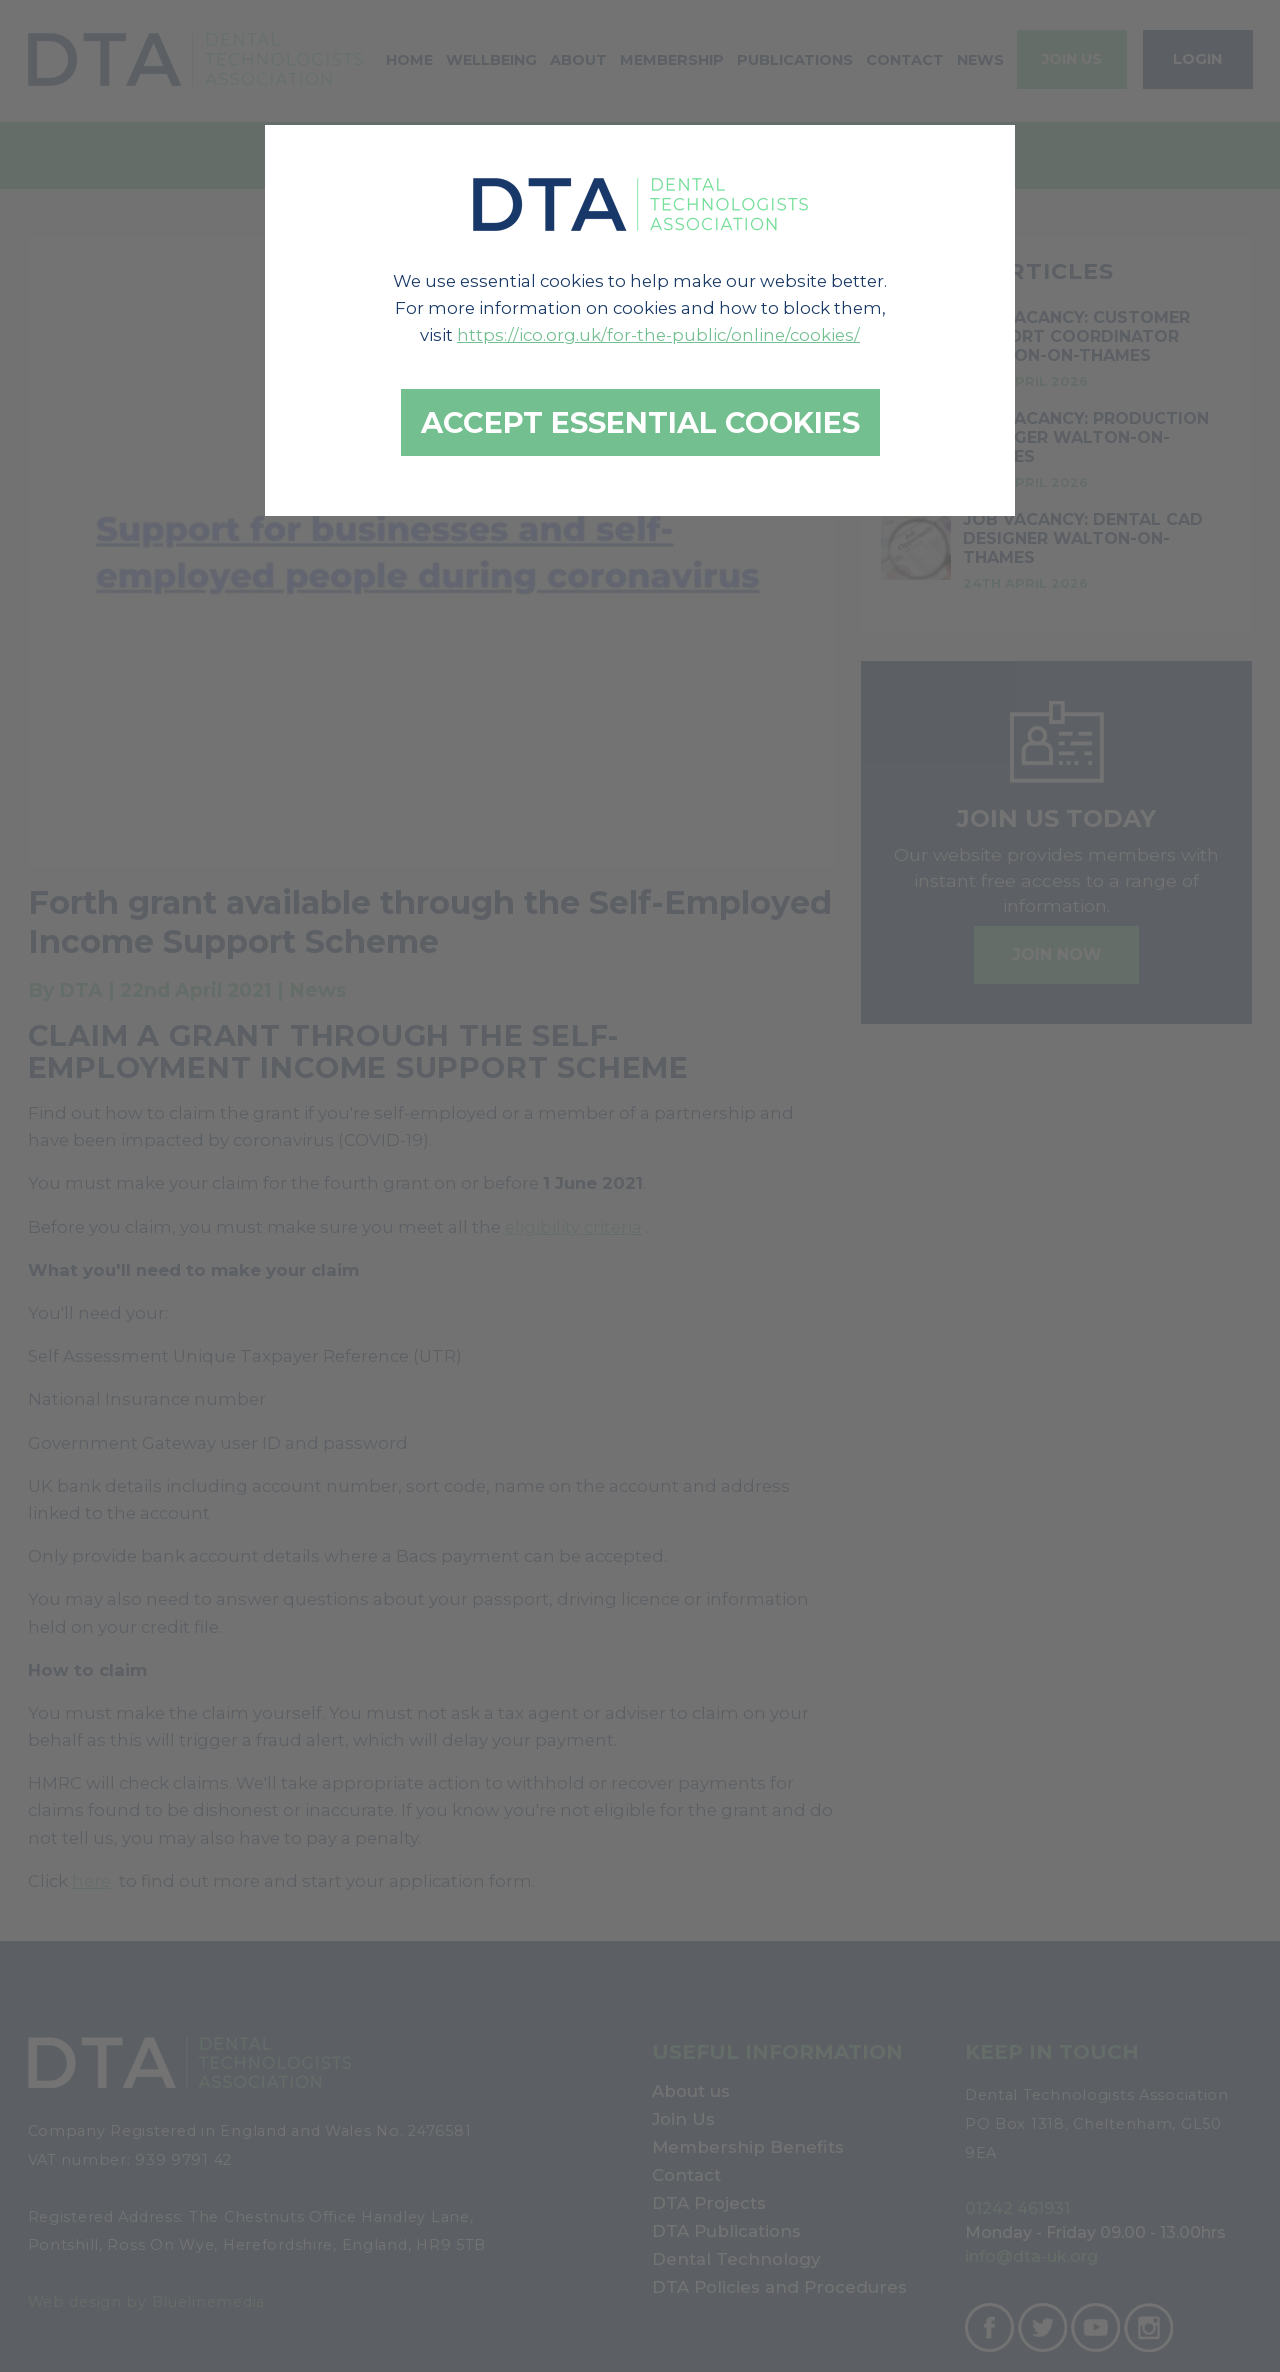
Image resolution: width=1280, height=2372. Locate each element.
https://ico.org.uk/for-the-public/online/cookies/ (658, 335)
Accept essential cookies (640, 422)
